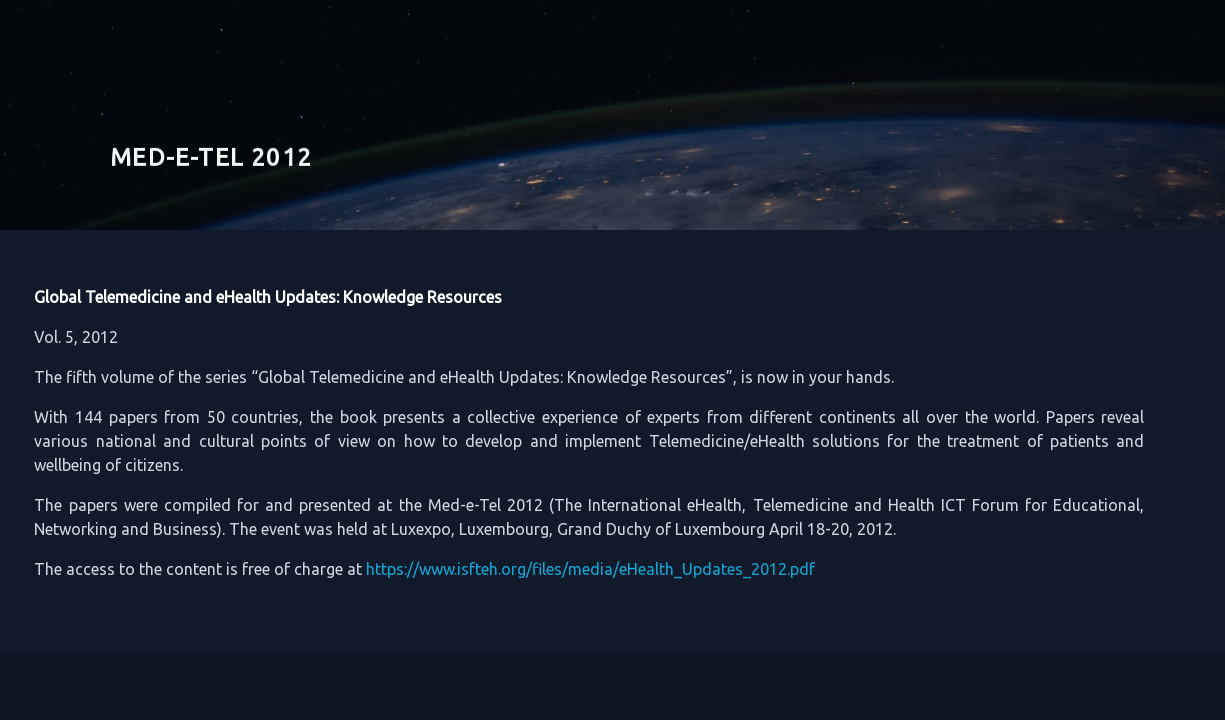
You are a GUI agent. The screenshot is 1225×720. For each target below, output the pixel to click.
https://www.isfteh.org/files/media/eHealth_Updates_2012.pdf (575, 569)
